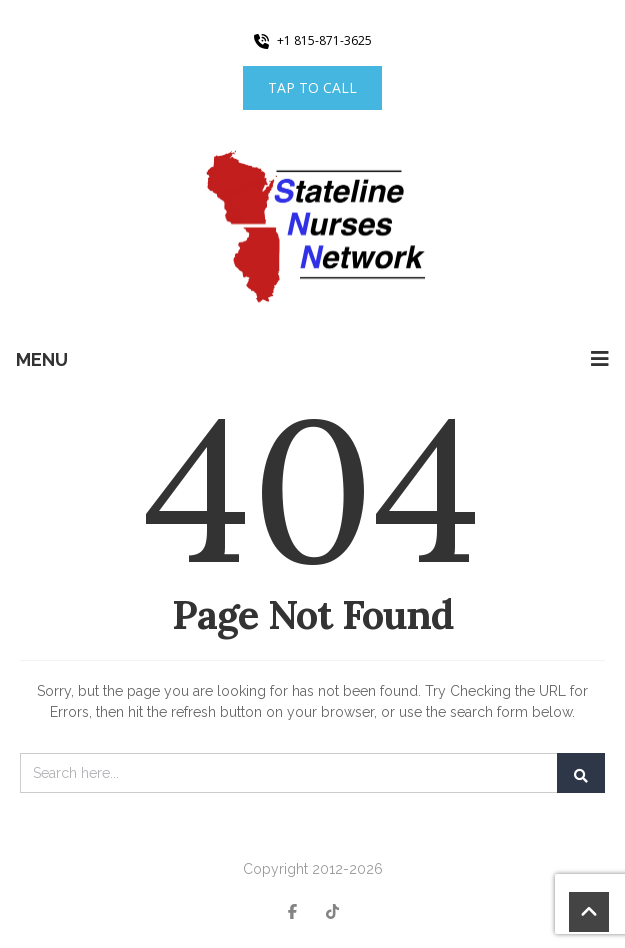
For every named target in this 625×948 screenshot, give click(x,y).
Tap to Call (312, 87)
